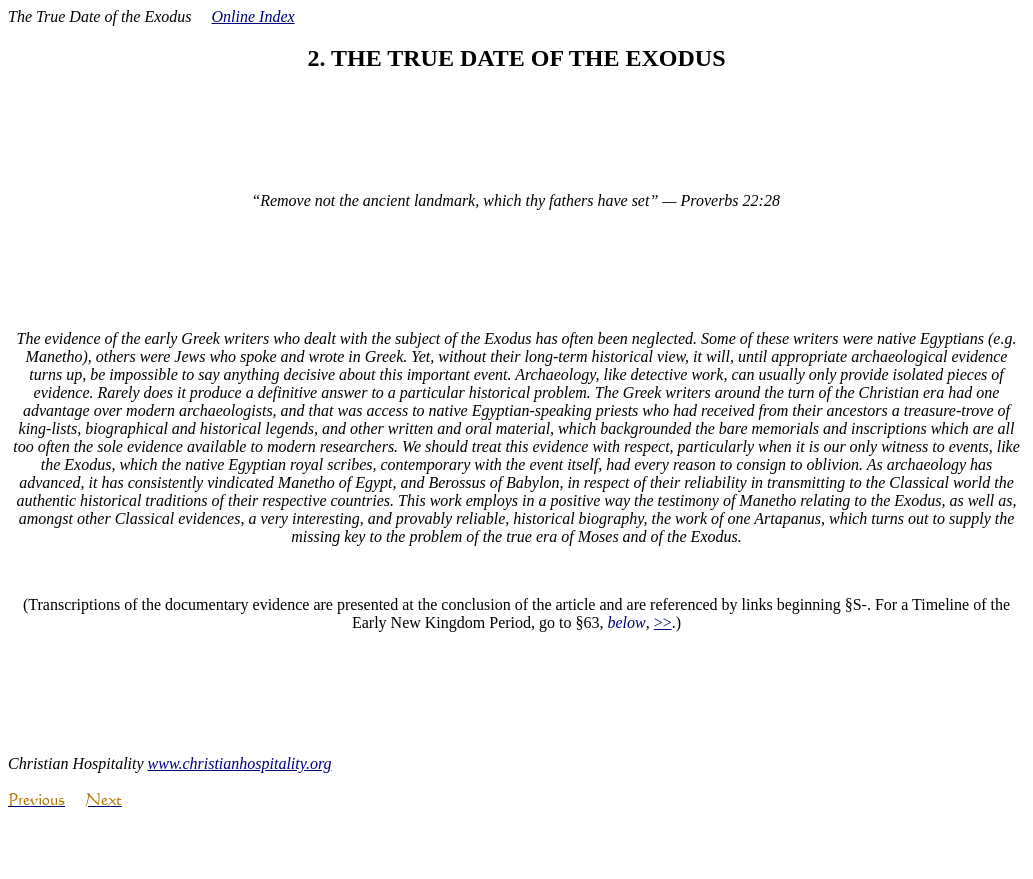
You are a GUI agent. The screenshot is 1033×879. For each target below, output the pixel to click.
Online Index (253, 16)
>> (663, 622)
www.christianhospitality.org (240, 763)
